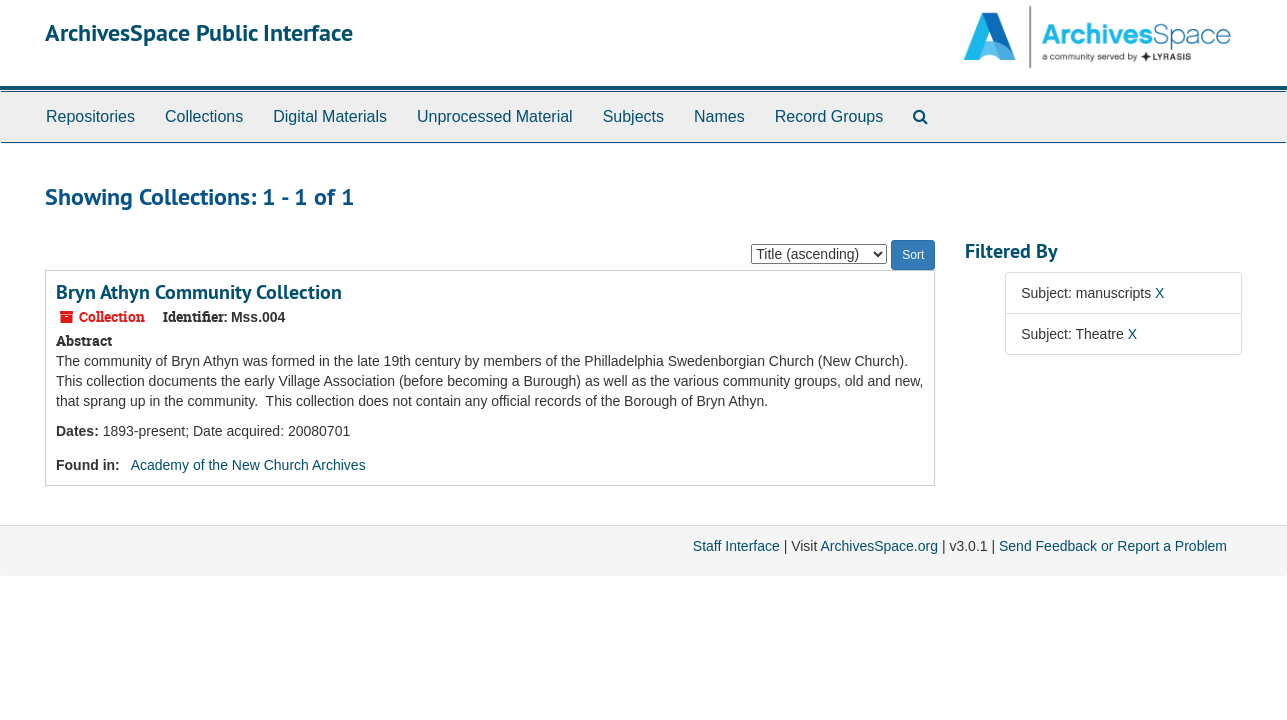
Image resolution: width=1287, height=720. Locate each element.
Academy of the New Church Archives (248, 465)
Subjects (633, 116)
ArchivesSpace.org (879, 546)
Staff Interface (736, 546)
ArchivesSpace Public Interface (199, 32)
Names (719, 116)
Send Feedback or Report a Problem (1113, 546)
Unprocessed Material (495, 116)
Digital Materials (330, 116)
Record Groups (829, 116)
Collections (204, 116)
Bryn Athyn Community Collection (199, 292)
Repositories (90, 116)
